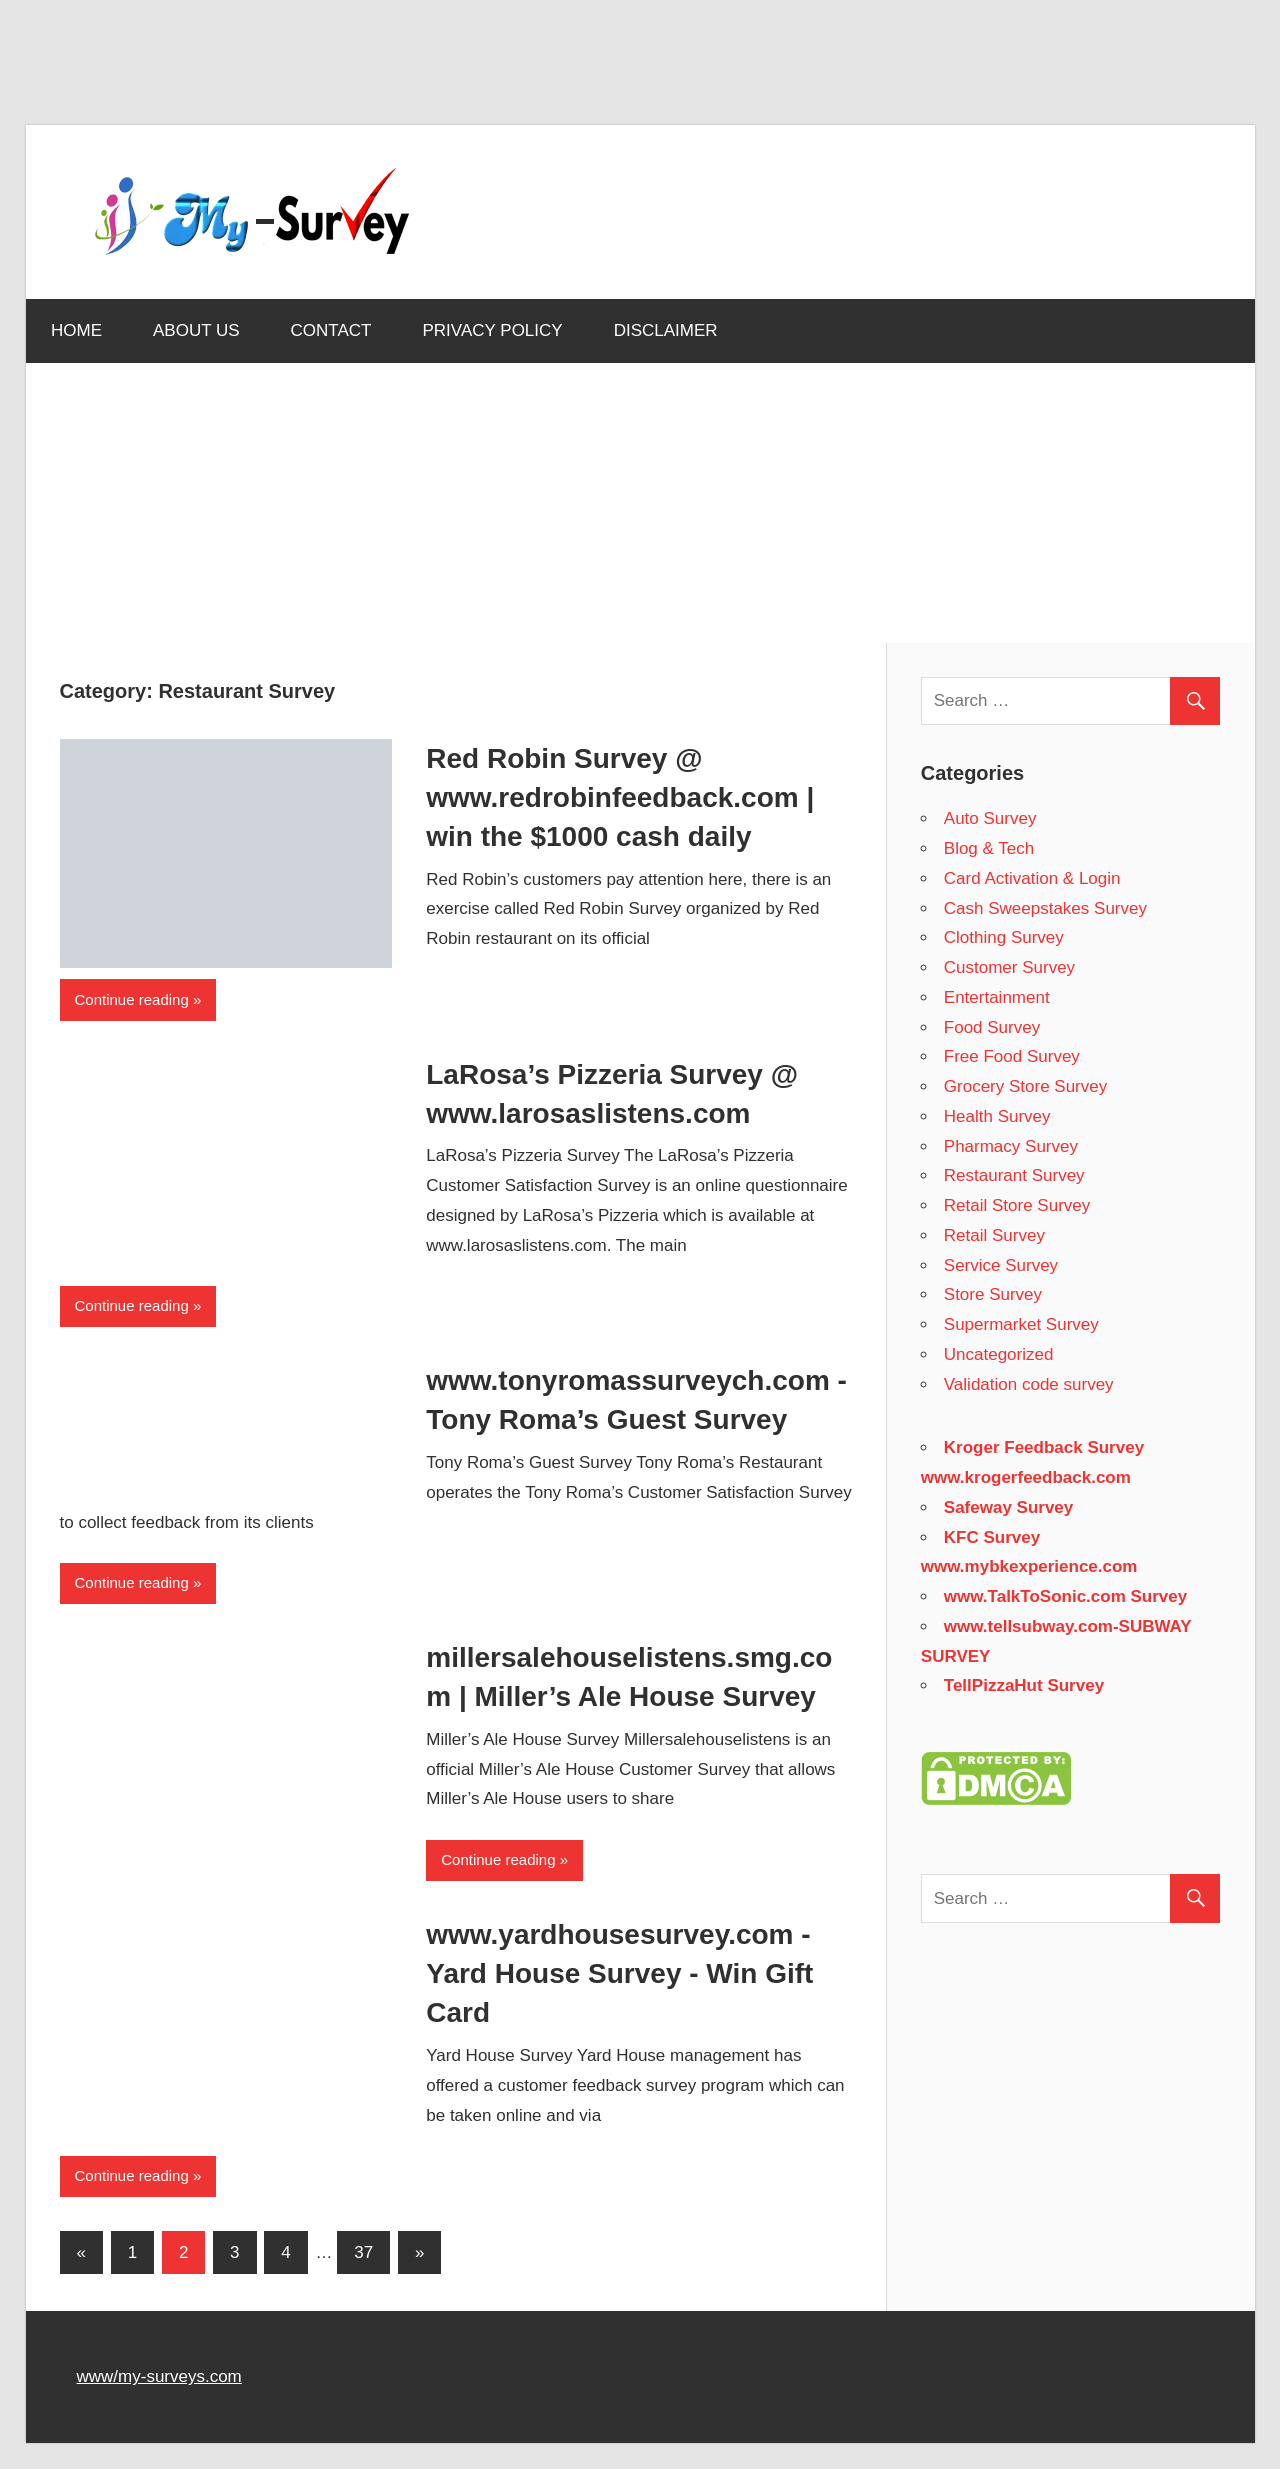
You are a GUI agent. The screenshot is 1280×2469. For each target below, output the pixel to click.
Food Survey (992, 1027)
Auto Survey (990, 818)
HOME (76, 330)
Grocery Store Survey (1025, 1086)
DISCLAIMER (666, 330)
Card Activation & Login (1032, 878)
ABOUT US (196, 330)
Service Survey (1001, 1265)
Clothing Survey (1004, 937)
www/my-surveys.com (159, 2376)
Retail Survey (994, 1235)
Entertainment (997, 997)
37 (363, 2252)
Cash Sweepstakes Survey (1045, 908)
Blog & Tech (989, 848)
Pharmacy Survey (1011, 1146)
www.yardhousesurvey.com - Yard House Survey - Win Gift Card (619, 1973)
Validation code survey (1029, 1384)
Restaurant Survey (1014, 1175)
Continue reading (132, 999)
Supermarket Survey (1021, 1324)
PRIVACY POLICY (493, 330)
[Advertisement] (390, 71)
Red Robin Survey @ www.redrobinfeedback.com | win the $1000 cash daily (620, 797)
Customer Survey (1009, 967)
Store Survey (993, 1294)
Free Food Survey (1012, 1056)
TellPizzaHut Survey (1024, 1685)
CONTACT (331, 330)
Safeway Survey (1008, 1507)
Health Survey (997, 1116)
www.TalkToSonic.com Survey (1065, 1596)
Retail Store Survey (1017, 1205)
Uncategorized (999, 1354)
